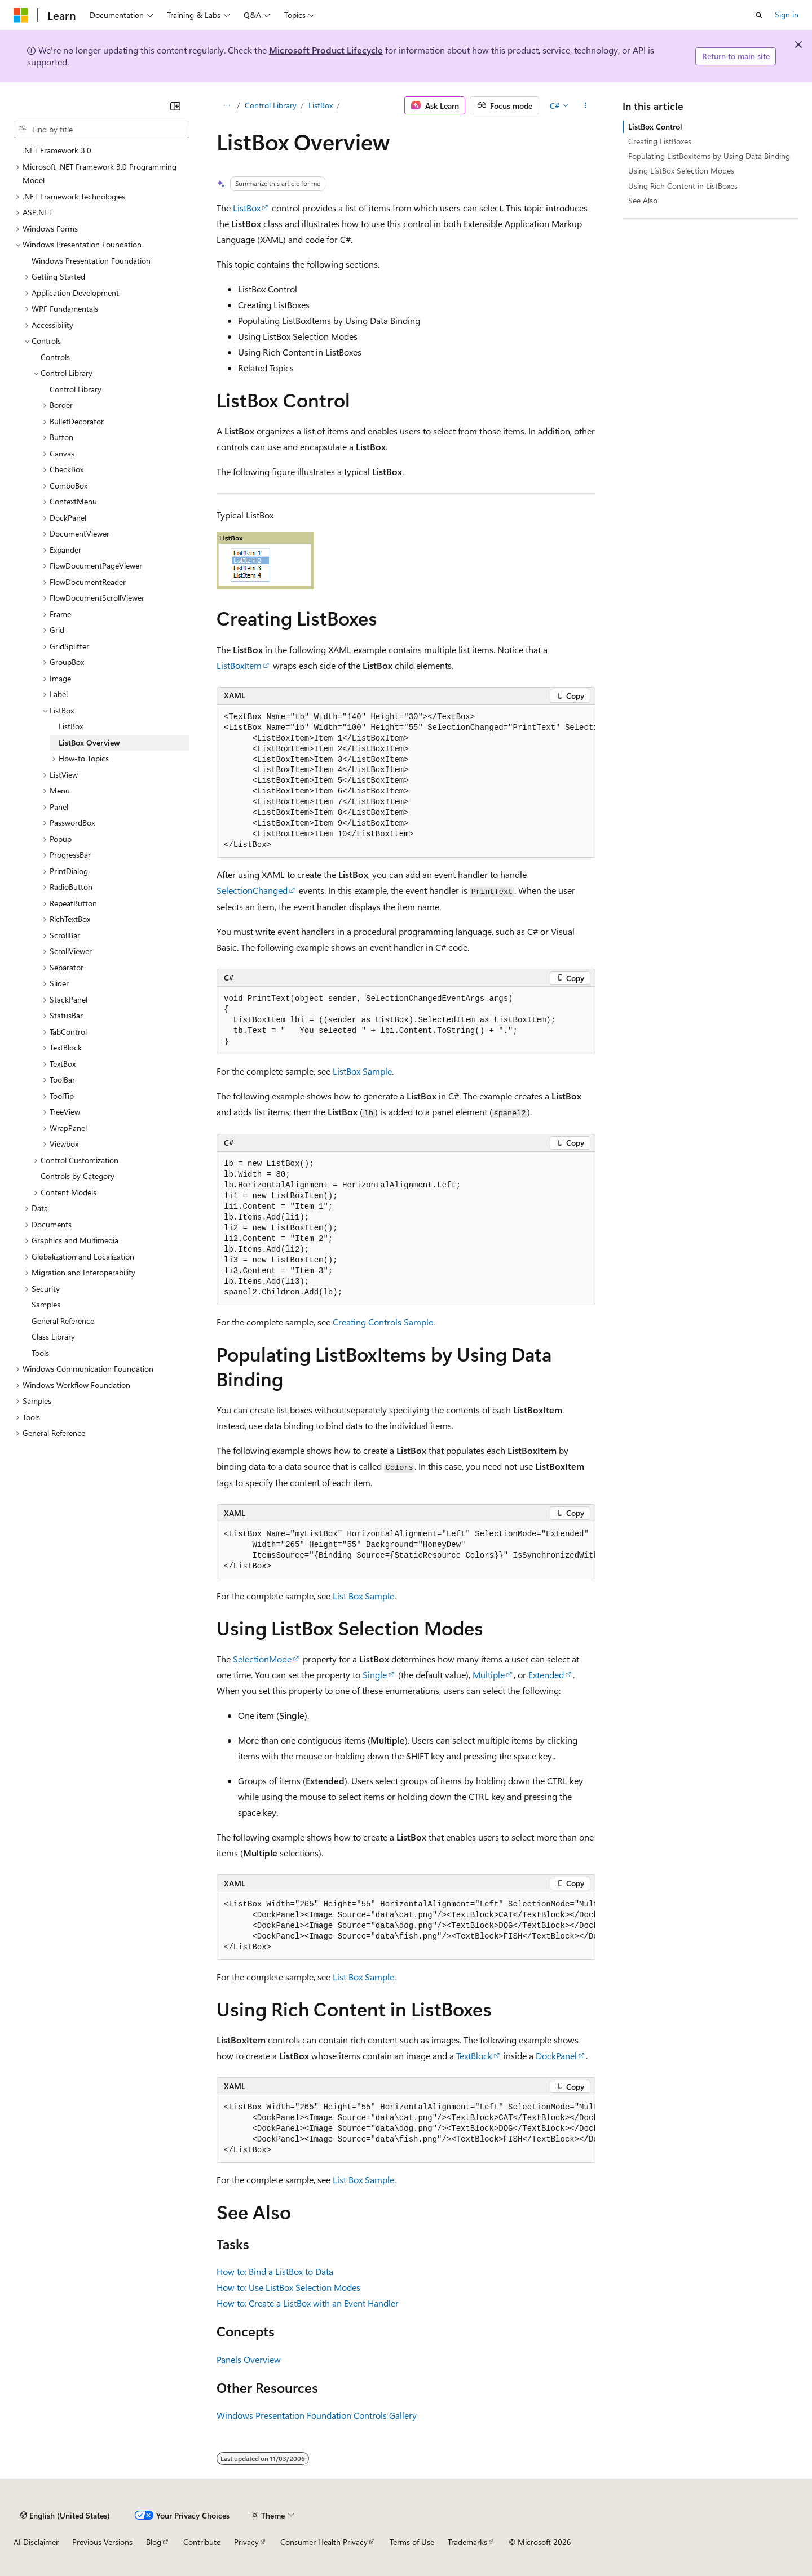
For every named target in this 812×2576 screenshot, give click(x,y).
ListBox (320, 105)
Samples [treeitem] (46, 1304)
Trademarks (467, 2542)
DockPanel (556, 2055)
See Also (642, 200)
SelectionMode (262, 1659)
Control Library (271, 105)
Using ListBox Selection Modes (681, 170)
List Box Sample (363, 1596)
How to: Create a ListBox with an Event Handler (308, 2303)
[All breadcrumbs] (226, 105)
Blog (153, 2542)
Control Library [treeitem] (76, 389)
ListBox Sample (362, 1071)
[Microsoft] (21, 15)
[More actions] (585, 105)
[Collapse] (175, 106)
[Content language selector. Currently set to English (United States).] (65, 2515)
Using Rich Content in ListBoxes (683, 185)
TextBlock (474, 2055)
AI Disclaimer (36, 2542)
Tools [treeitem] (40, 1352)
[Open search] (759, 15)
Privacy (246, 2542)
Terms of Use (412, 2542)
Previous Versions (102, 2542)
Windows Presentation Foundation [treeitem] (91, 260)
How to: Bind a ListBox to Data (275, 2271)
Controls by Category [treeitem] (77, 1175)
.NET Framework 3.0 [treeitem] (57, 150)
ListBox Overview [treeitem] (89, 742)
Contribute (201, 2542)
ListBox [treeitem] (71, 726)
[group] (406, 781)
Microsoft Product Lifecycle (326, 50)
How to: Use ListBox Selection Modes (288, 2287)
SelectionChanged (252, 890)
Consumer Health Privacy (324, 2542)
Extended (546, 1675)
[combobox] (101, 130)
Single (375, 1675)
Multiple (489, 1675)
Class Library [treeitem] (53, 1336)
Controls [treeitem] (55, 357)
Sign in (786, 14)
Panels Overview (249, 2359)
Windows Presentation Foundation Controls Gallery (317, 2415)
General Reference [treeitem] (63, 1320)
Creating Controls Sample (383, 1322)
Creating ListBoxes (659, 141)
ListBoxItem (239, 665)
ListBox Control (655, 126)
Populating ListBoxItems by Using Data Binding (709, 155)
